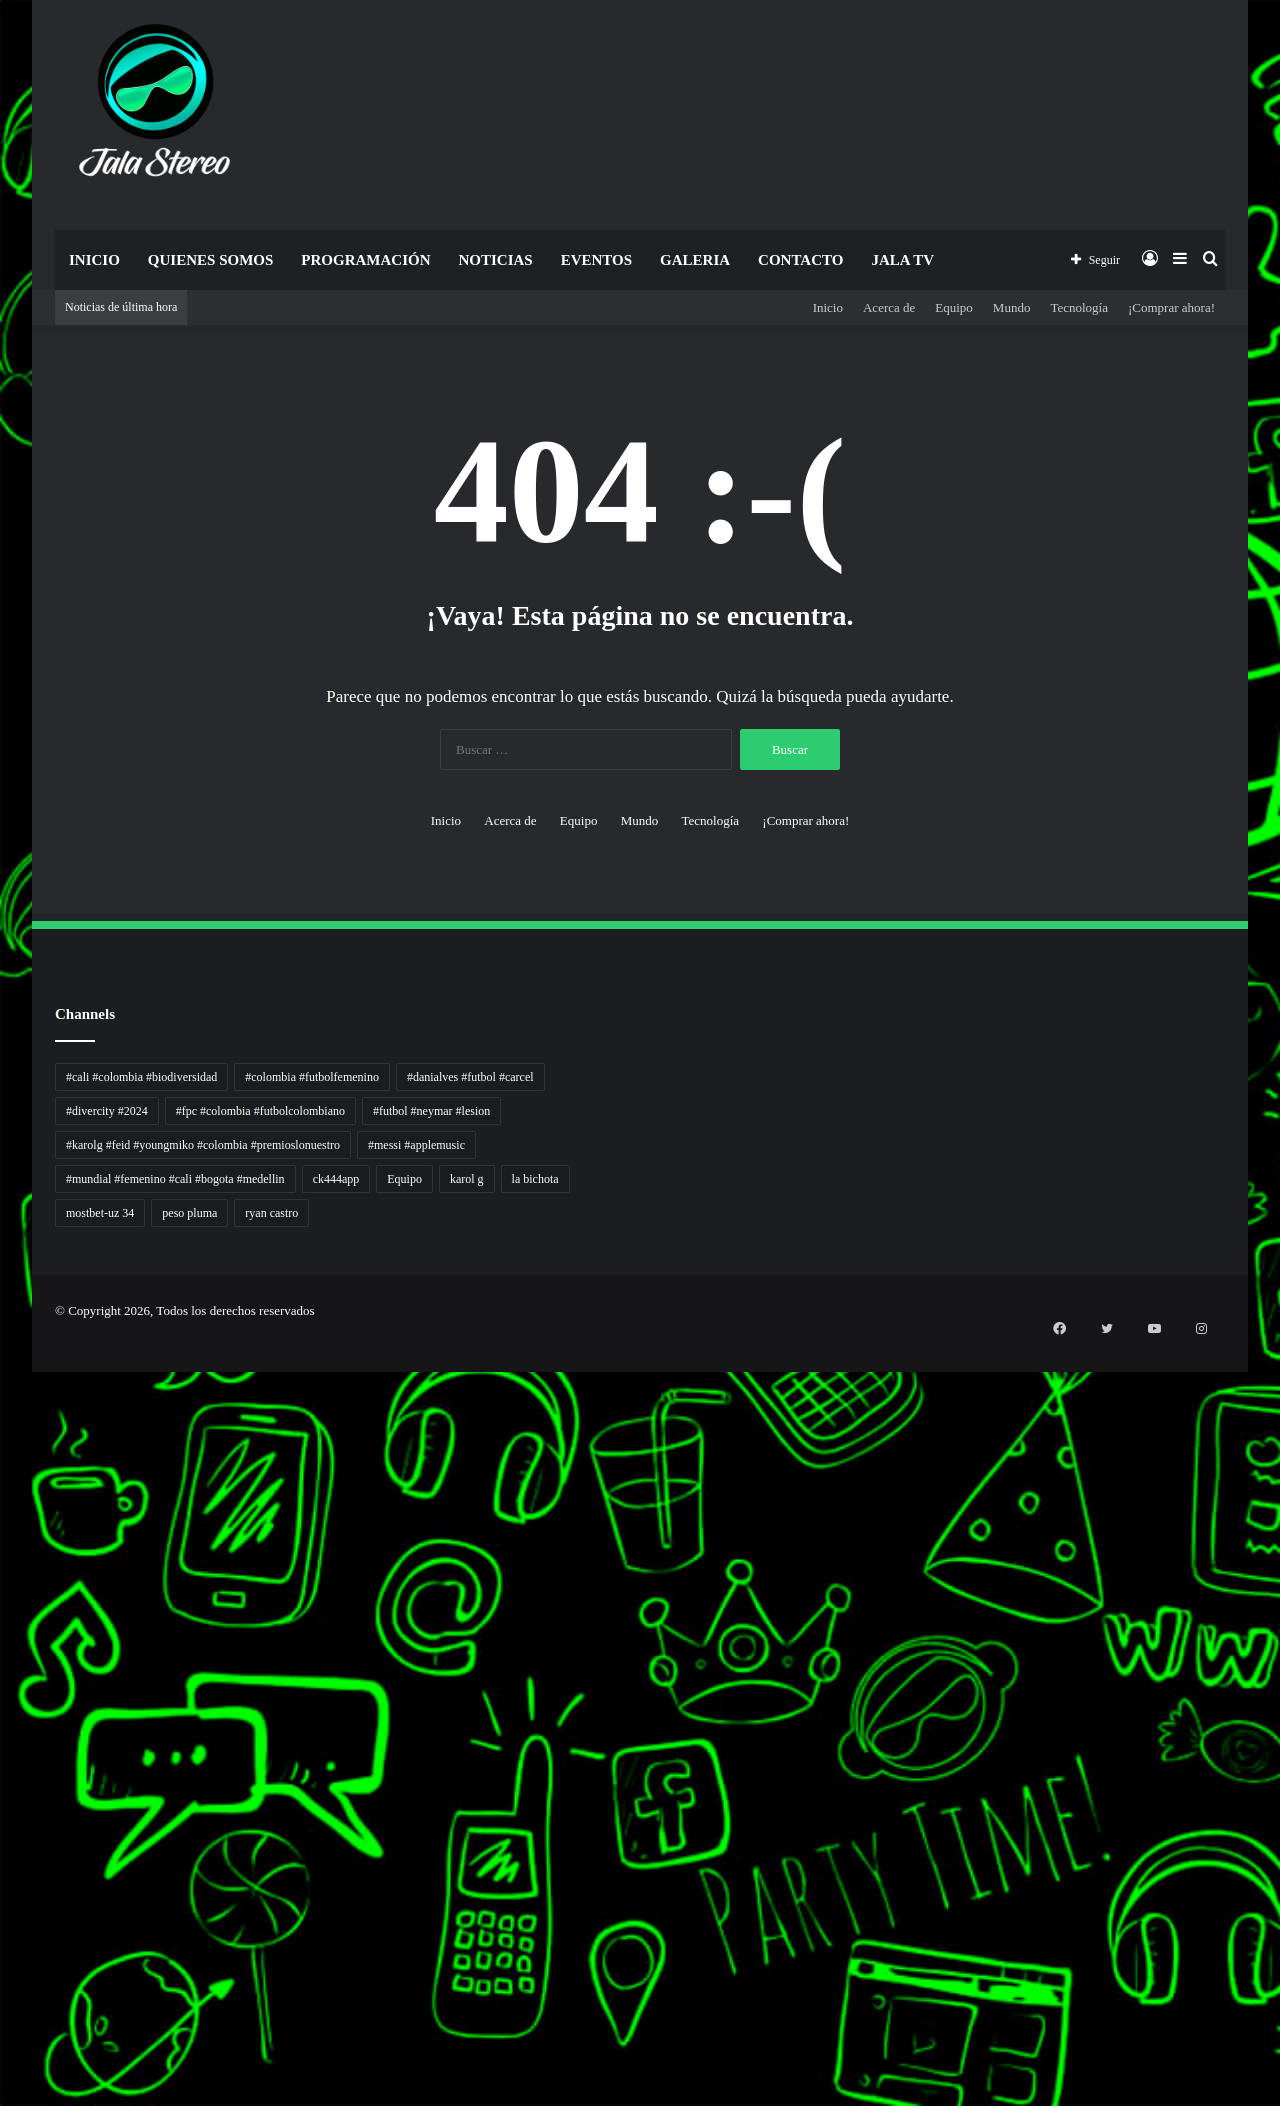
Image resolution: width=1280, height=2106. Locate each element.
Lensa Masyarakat (5, 1512)
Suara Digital (3, 1761)
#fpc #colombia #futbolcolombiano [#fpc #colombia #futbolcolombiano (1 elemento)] (260, 1111)
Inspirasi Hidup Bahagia (6, 1452)
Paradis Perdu (3, 1878)
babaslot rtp (3, 1560)
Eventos (596, 260)
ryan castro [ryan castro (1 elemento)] (271, 1213)
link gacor (2, 1548)
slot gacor (2, 1998)
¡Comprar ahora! (1171, 307)
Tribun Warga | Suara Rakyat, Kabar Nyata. (11, 1500)
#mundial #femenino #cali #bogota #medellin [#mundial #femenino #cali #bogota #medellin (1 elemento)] (175, 1179)
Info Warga (3, 1725)
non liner (2, 1392)
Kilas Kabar (3, 1974)
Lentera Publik (4, 1701)
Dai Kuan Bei (3, 1902)
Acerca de (889, 307)
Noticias (495, 260)
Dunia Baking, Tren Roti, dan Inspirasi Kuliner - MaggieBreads (17, 1488)
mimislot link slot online (6, 1866)
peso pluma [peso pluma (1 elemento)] (189, 1213)
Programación (365, 260)
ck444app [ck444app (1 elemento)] (336, 1179)
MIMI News (3, 1938)
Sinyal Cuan (3, 1629)
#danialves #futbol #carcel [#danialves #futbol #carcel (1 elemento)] (470, 1077)
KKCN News (3, 1890)
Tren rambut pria (4, 1428)
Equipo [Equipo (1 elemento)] (404, 1179)
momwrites (3, 1368)
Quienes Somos (210, 260)
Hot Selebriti (3, 1962)
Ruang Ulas (3, 1737)
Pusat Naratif (3, 1785)
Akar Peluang (3, 1617)
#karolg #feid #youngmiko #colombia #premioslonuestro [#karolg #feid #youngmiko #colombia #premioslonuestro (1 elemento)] (203, 1145)
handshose (3, 1380)
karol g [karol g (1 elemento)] (467, 1179)
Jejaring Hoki (3, 1641)
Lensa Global (3, 1524)
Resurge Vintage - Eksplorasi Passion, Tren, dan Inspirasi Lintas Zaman (19, 1476)
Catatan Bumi (3, 1713)
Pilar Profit (3, 1665)
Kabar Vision (3, 1749)
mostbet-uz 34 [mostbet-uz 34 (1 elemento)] (100, 1213)
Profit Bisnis (3, 1653)
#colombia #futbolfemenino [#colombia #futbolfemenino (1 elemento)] (312, 1077)
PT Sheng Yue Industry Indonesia (9, 1416)
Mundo (1012, 307)
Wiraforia (2, 1689)
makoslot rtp (3, 1584)
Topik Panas (3, 1950)
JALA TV (902, 260)
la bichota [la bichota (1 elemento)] (535, 1179)
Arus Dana (3, 1677)
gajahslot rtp (3, 1572)
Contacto (800, 260)
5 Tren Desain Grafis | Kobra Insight (9, 1464)
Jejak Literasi (3, 1773)
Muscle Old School (5, 1536)
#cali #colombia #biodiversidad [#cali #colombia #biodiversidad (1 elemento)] (141, 1077)
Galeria (695, 260)
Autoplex (2, 1404)
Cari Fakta (3, 1926)
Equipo (954, 307)
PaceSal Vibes (4, 1440)
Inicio (94, 260)
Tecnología (1079, 307)
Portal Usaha (3, 1986)
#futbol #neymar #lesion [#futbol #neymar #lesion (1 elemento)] (431, 1111)
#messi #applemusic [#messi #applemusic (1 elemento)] (416, 1145)
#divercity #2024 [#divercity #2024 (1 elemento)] (107, 1111)
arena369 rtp (3, 1596)
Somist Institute (4, 1914)
